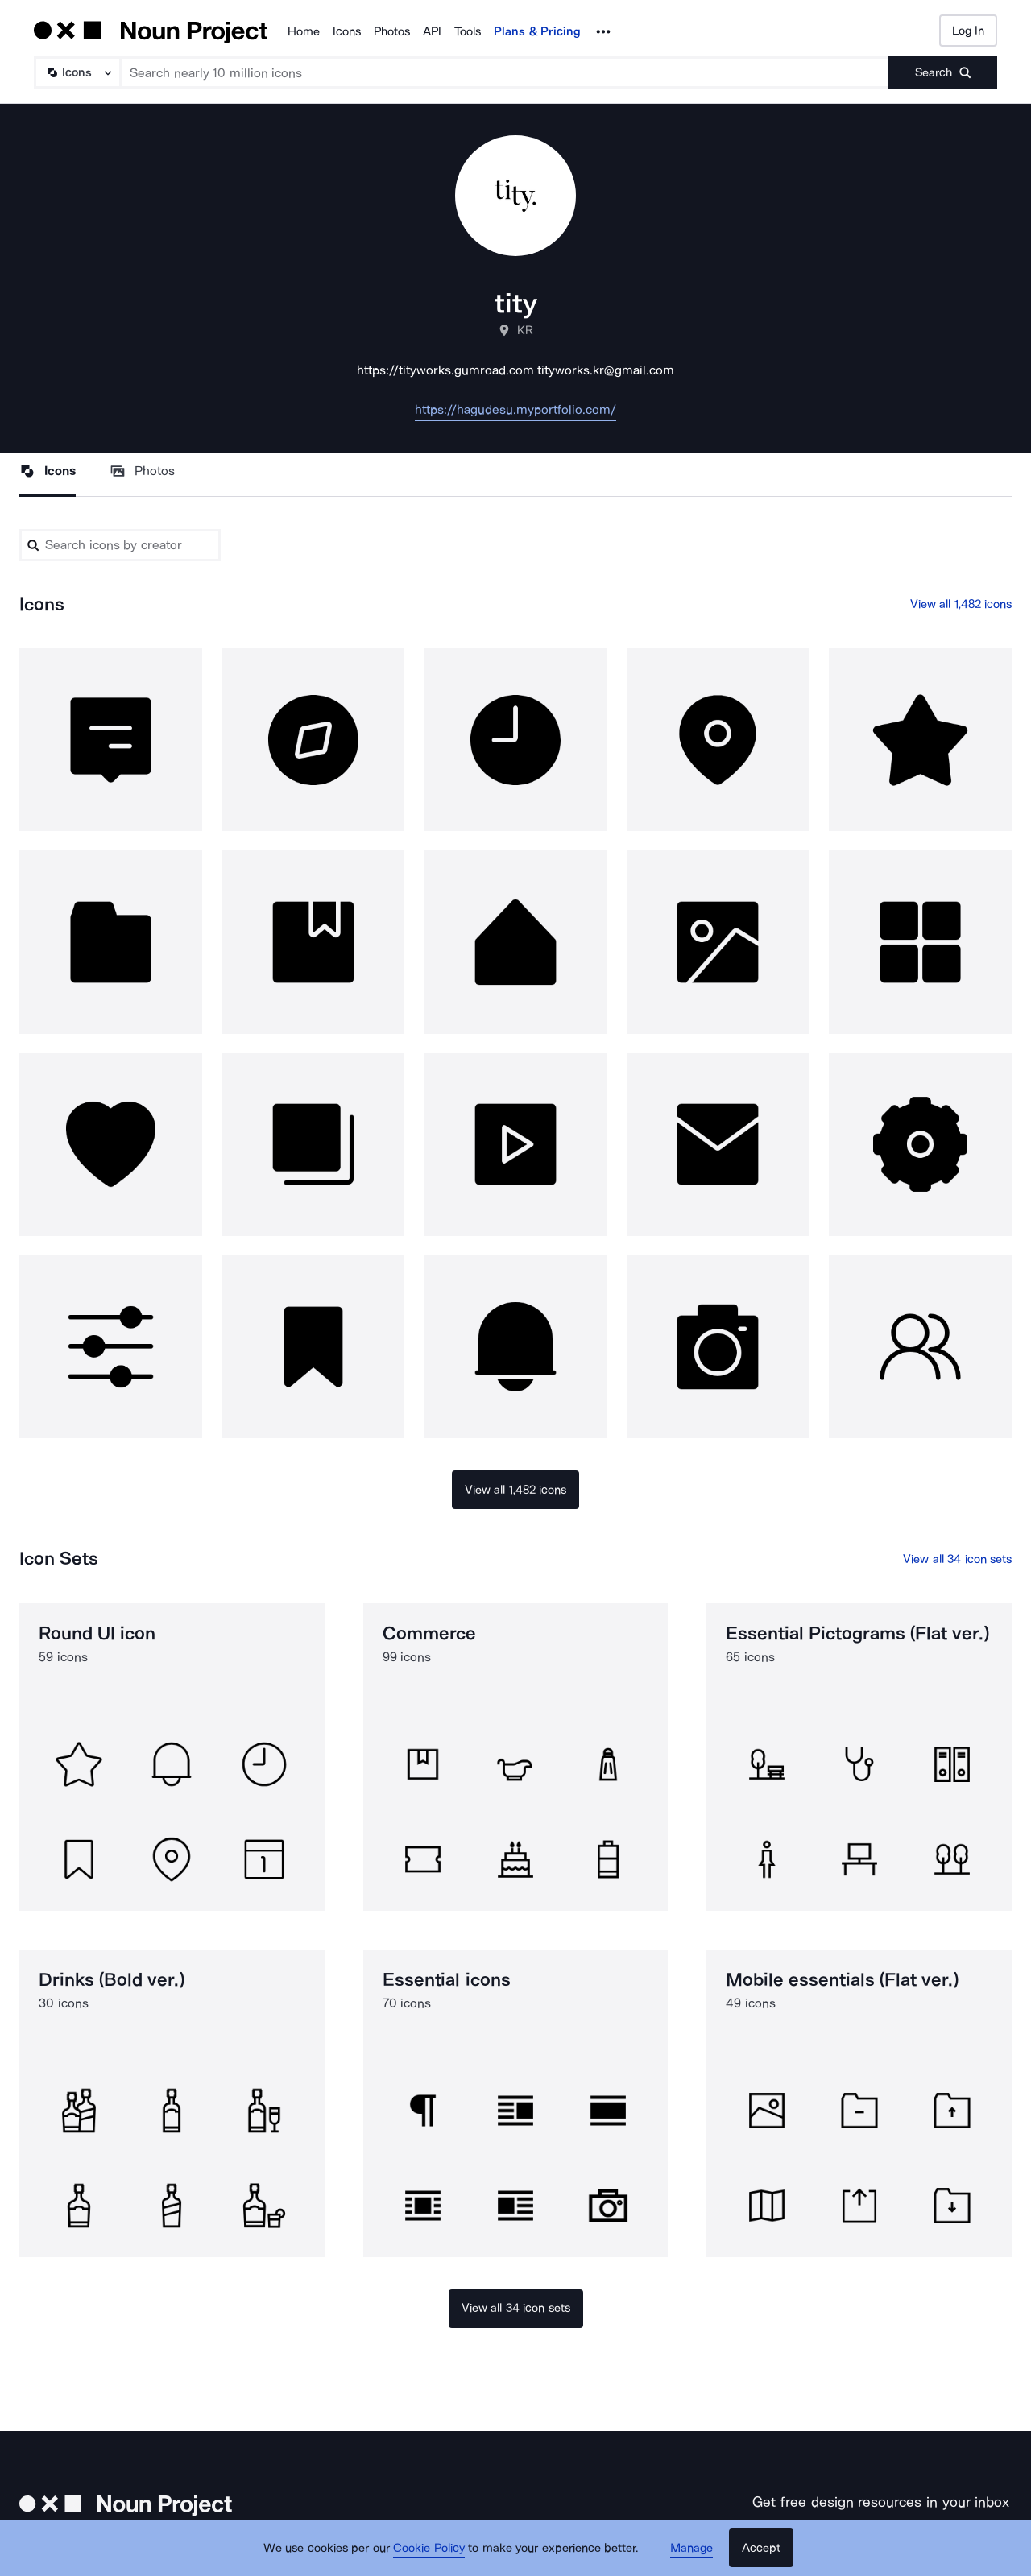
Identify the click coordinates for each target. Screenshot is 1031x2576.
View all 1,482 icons (961, 604)
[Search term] (505, 72)
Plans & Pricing (537, 31)
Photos (392, 31)
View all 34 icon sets (957, 1559)
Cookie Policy (429, 2548)
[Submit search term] (942, 72)
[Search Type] (76, 72)
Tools (467, 31)
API (432, 31)
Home (304, 31)
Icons (347, 31)
